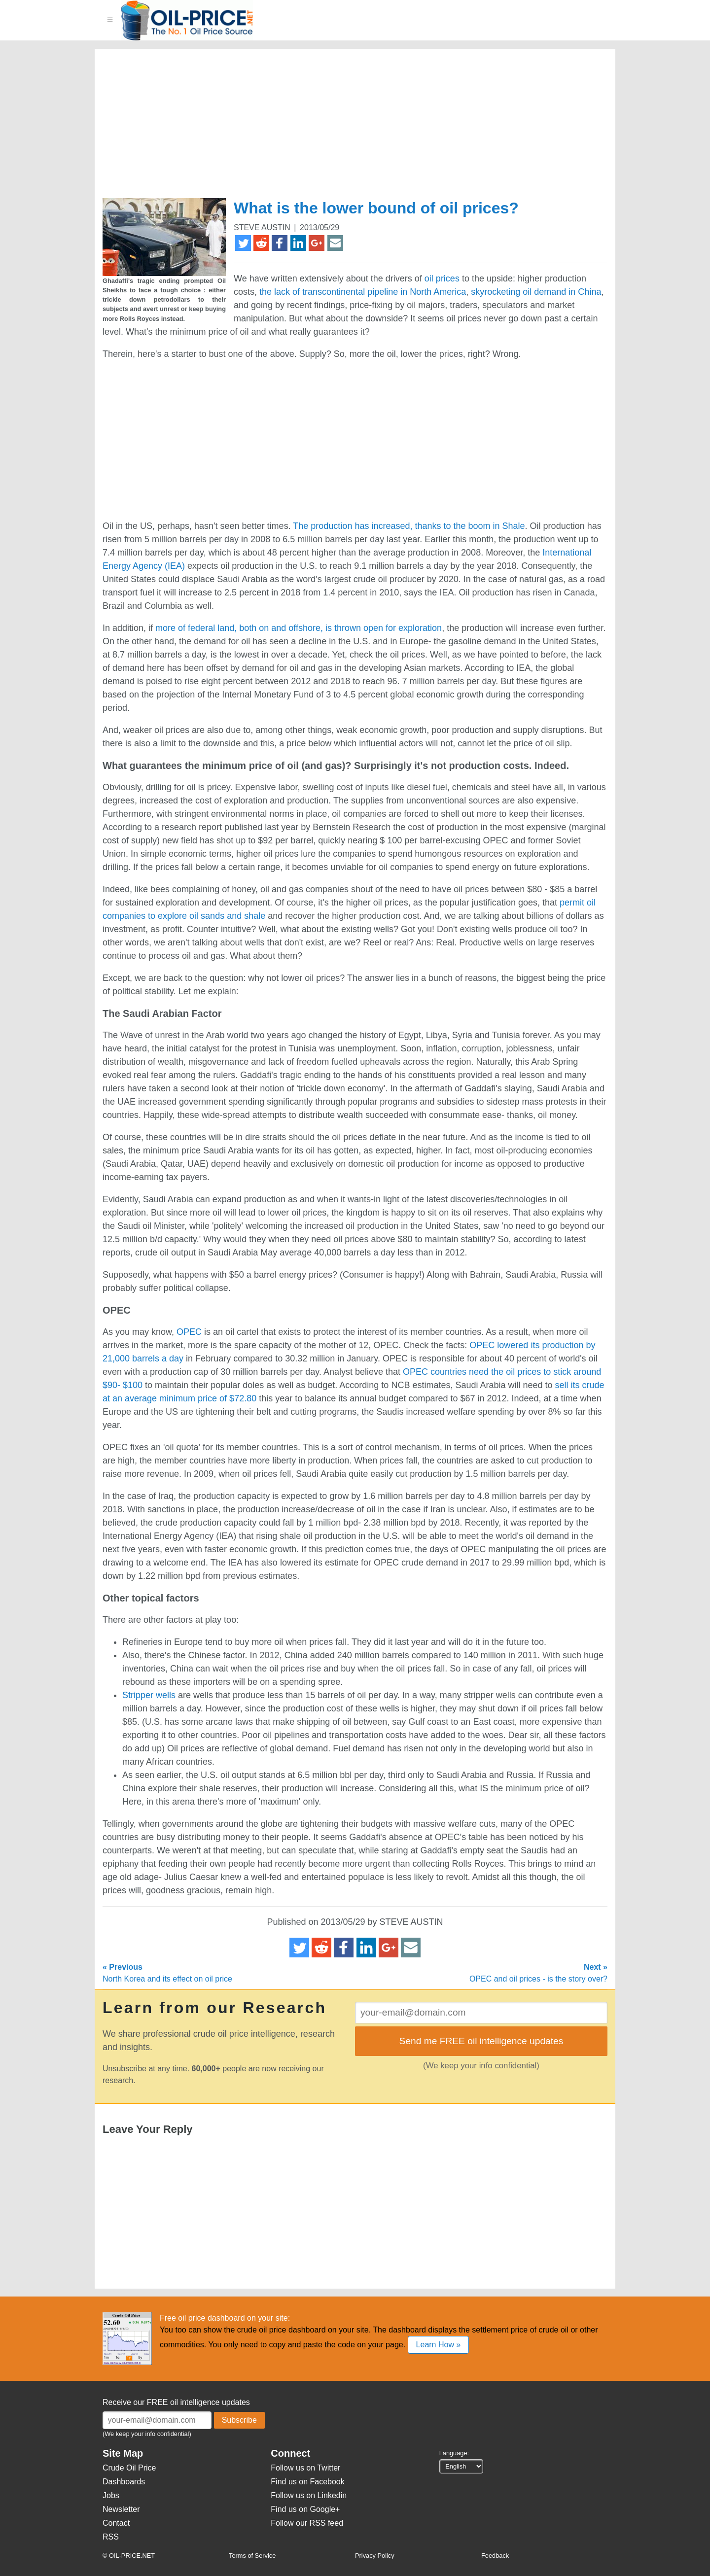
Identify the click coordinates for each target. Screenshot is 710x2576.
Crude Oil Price (129, 2468)
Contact (116, 2523)
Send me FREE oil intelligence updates (481, 2041)
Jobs (111, 2495)
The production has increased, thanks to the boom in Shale (409, 526)
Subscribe (239, 2420)
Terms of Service (252, 2555)
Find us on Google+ (305, 2509)
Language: (454, 2453)
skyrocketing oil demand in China (536, 292)
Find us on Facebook (307, 2481)
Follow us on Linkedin (309, 2495)
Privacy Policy (374, 2555)
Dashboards (124, 2481)
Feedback (495, 2555)
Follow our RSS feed (307, 2523)
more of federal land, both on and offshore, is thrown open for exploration (298, 628)
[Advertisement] (343, 128)
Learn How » (438, 2344)
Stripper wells (149, 1695)
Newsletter (121, 2509)
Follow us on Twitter (305, 2468)
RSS (111, 2537)
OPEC (189, 1332)
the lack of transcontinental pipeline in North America (362, 292)
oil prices (442, 278)
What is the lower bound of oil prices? (376, 208)
